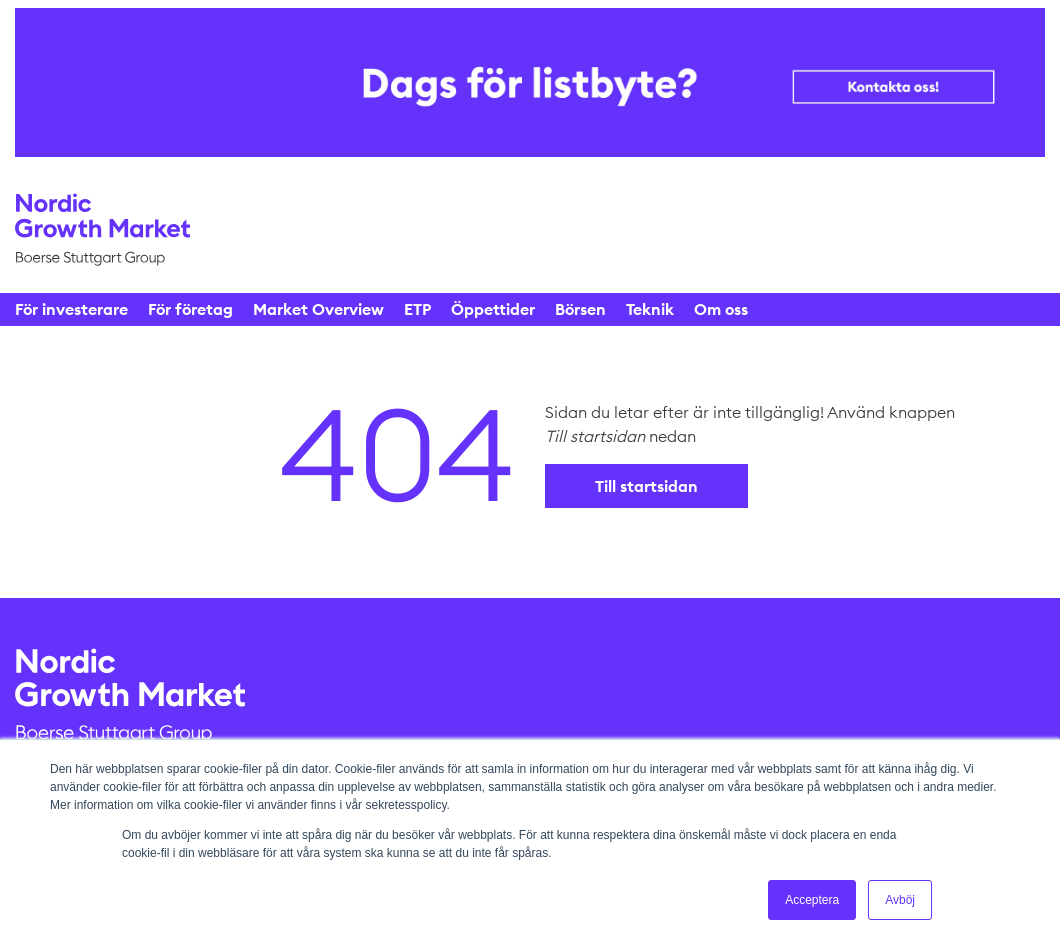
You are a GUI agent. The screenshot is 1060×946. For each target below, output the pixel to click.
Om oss (721, 309)
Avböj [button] (900, 900)
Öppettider (493, 309)
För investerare (71, 309)
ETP (417, 309)
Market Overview (318, 309)
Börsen (580, 309)
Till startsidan (646, 486)
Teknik (650, 309)
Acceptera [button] (812, 900)
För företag (190, 309)
